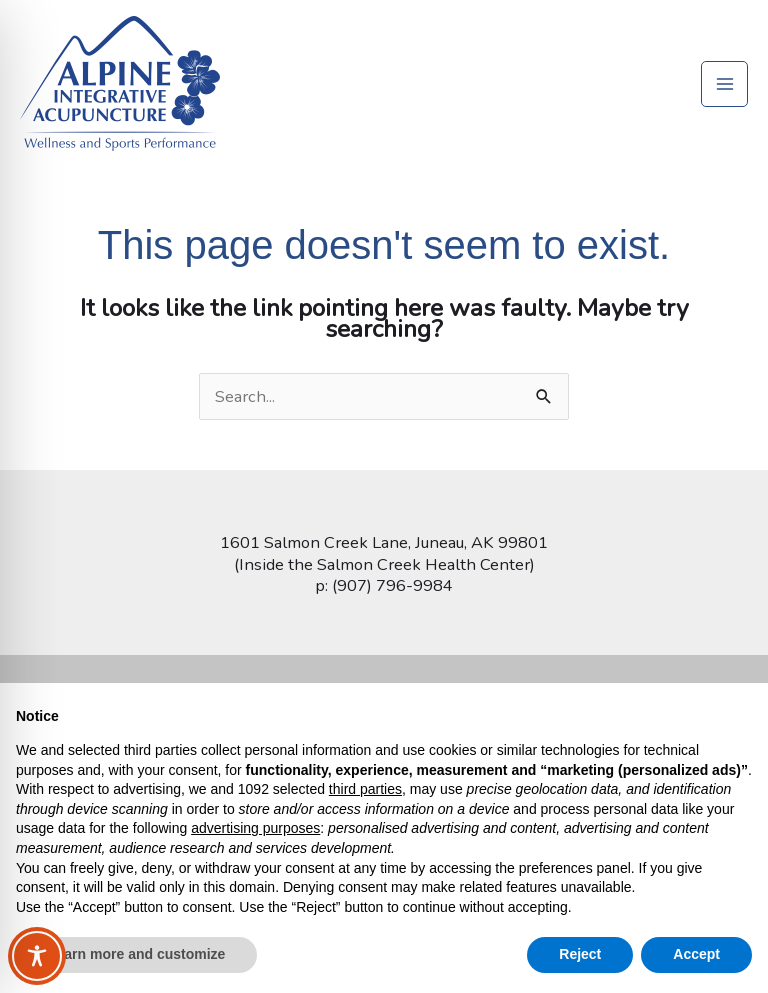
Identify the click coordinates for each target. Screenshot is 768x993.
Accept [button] (696, 954)
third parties (365, 789)
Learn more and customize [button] (136, 954)
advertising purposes (255, 828)
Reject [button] (580, 954)
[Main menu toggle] (724, 84)
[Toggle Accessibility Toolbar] (37, 956)
